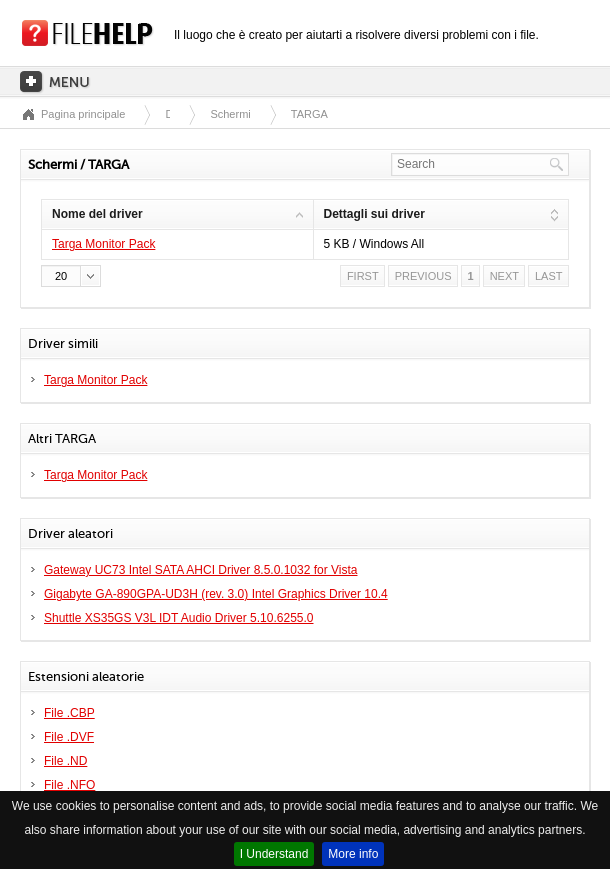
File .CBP (69, 713)
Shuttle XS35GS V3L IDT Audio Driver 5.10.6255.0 (179, 618)
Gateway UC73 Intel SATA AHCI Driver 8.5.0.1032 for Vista (200, 570)
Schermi (230, 114)
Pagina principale (83, 114)
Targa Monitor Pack (103, 244)
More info (353, 854)
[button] (71, 276)
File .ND (65, 761)
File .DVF (69, 737)
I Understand (274, 854)
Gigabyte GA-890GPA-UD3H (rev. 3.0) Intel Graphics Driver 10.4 (216, 594)
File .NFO (69, 785)
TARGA (309, 114)
